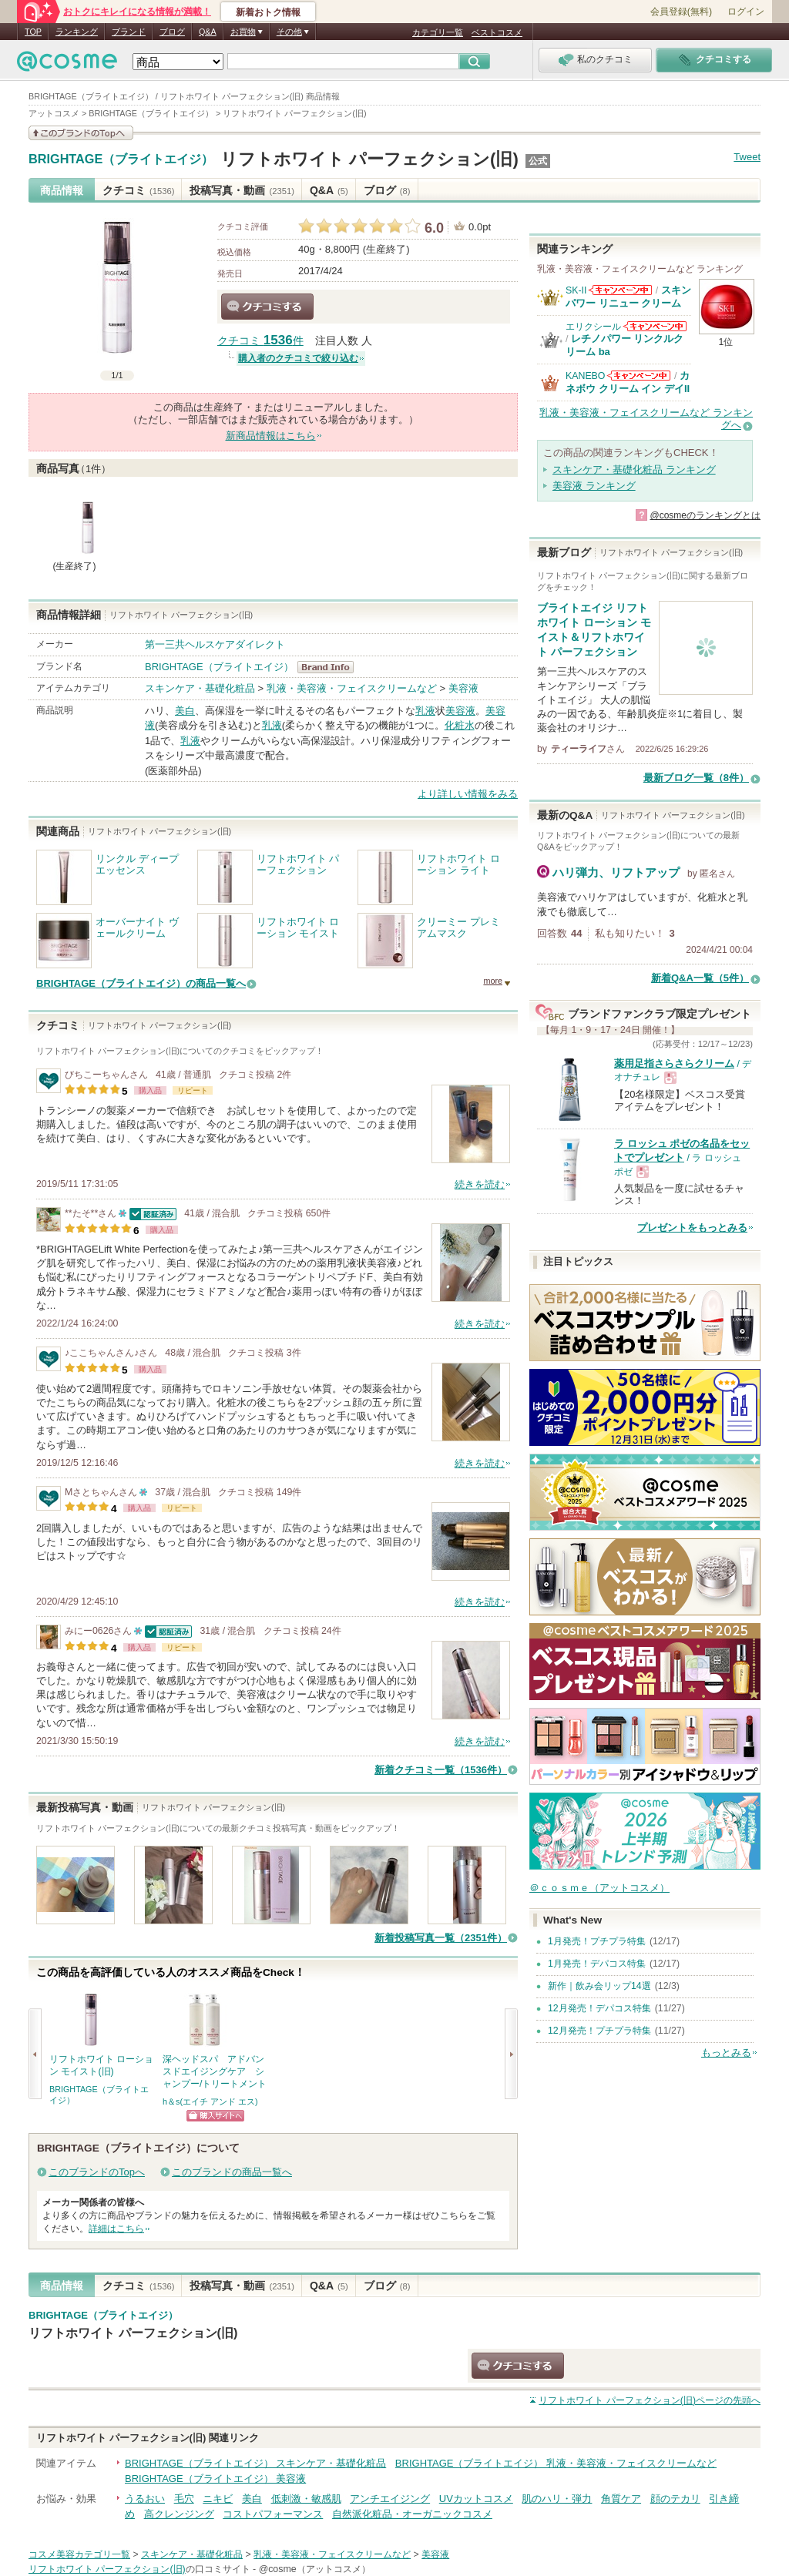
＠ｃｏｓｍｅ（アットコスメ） (599, 1887)
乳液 (425, 710)
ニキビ (218, 2498)
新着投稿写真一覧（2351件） (440, 1938)
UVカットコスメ (476, 2498)
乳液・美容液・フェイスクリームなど (352, 688)
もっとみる (726, 2052)
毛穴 (184, 2498)
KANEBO (585, 376)
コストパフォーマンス (273, 2514)
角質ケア (621, 2498)
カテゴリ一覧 (437, 32)
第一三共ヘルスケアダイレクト (215, 644)
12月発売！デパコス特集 (599, 2008)
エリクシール (593, 326)
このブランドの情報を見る (81, 133)
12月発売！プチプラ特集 (599, 2030)
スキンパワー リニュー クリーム (628, 296)
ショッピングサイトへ (215, 2116)
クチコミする (267, 306)
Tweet (747, 157)
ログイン (745, 11)
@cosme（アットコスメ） (315, 2569)
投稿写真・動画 (242, 190)
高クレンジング (179, 2514)
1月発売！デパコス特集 (597, 1963)
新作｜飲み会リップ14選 (599, 1986)
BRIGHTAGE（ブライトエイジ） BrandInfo (330, 667)
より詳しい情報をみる (468, 794)
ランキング (76, 31)
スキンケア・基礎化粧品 (200, 688)
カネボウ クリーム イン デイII (628, 382)
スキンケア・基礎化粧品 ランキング (634, 469)
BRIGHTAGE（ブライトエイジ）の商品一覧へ (141, 983)
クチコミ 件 (260, 341)
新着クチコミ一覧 (440, 1770)
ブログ (172, 31)
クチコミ (138, 190)
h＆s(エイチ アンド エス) (210, 2101)
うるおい (145, 2498)
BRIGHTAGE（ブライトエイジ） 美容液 (215, 2478)
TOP (33, 31)
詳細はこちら (116, 2228)
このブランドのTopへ (97, 2172)
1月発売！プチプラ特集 (597, 1941)
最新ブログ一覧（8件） (696, 777)
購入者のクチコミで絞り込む (298, 358)
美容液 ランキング (594, 485)
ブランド (129, 31)
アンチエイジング (390, 2498)
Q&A (208, 31)
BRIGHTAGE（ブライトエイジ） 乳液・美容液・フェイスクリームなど (556, 2463)
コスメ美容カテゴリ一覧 (79, 2554)
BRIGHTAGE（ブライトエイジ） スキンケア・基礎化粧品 (255, 2463)
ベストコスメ (497, 32)
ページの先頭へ (649, 2400)
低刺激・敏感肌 (306, 2498)
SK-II (576, 290)
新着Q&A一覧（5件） (700, 978)
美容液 (463, 688)
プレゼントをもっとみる (692, 1227)
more (492, 980)
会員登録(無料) (681, 11)
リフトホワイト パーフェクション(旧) (369, 159)
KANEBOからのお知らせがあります (638, 376)
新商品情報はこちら (271, 435)
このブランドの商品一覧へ (232, 2172)
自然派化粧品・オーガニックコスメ (412, 2514)
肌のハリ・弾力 (557, 2498)
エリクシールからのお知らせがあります (655, 326)
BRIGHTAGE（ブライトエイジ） (121, 159)
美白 (185, 710)
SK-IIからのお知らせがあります (620, 290)
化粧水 (460, 725)
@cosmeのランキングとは (705, 515)
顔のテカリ (675, 2498)
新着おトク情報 (268, 12)
